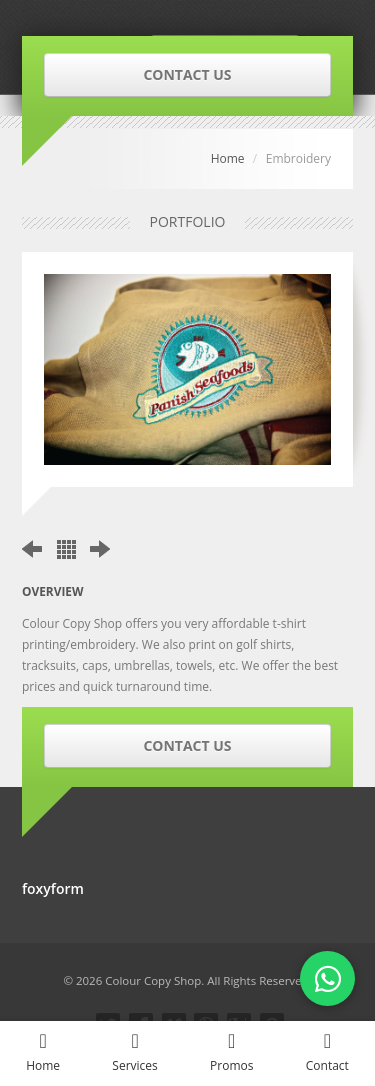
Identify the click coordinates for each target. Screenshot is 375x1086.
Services (135, 1052)
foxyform (53, 888)
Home (228, 158)
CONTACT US (187, 74)
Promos (232, 1052)
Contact (327, 1052)
